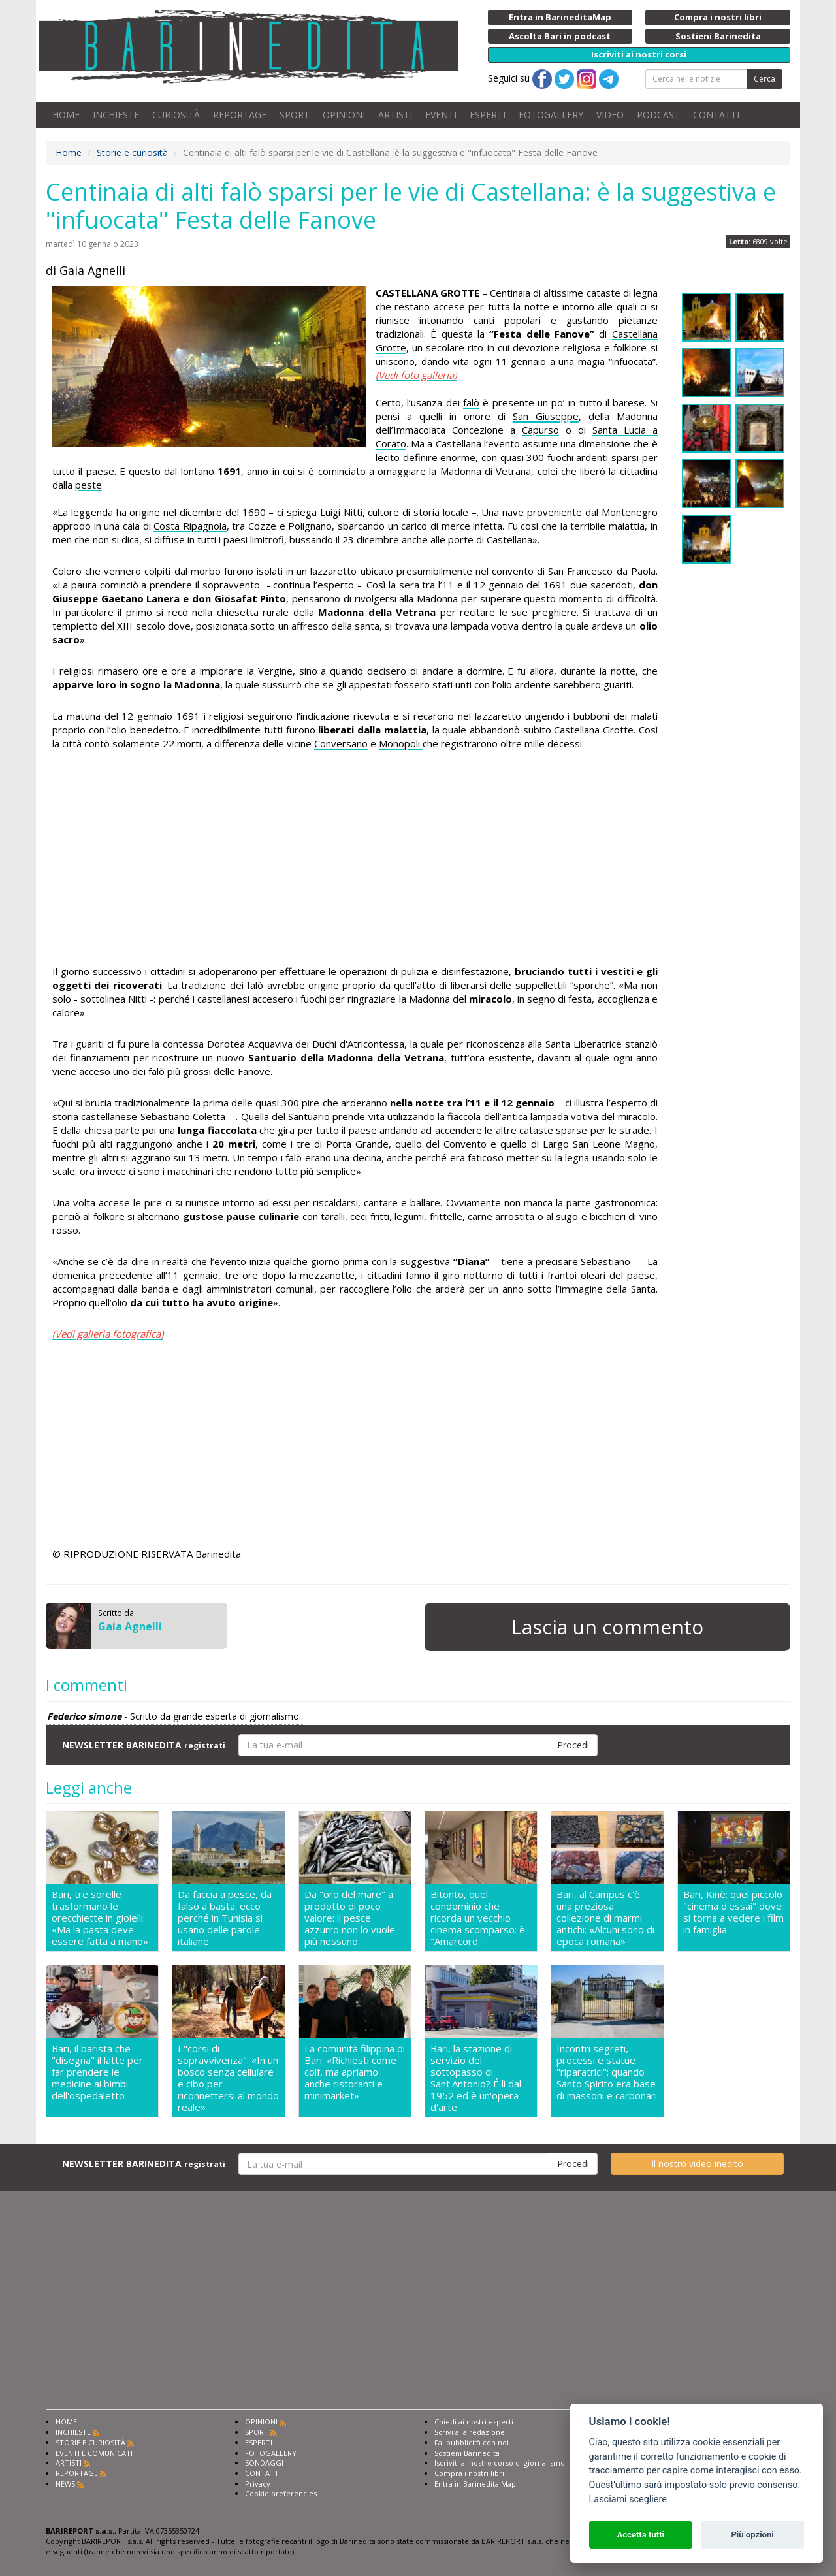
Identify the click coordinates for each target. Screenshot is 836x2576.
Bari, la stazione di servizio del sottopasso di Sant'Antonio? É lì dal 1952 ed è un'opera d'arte (475, 2077)
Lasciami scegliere (628, 2499)
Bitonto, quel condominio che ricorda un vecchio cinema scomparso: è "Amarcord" (477, 1917)
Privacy (257, 2483)
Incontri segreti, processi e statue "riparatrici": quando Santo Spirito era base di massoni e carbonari (606, 2072)
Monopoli (401, 743)
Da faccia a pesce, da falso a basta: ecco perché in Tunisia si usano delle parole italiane (225, 1917)
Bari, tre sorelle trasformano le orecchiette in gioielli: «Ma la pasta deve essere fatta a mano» (100, 1917)
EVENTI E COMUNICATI (94, 2453)
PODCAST (658, 114)
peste (88, 484)
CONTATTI (716, 114)
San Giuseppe (546, 416)
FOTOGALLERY (551, 114)
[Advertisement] (355, 859)
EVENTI (441, 114)
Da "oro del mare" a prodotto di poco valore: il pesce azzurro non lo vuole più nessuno (349, 1917)
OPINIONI (344, 114)
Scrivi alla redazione (469, 2432)
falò (471, 402)
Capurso (540, 429)
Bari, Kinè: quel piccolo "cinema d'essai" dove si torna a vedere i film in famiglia (733, 1912)
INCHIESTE (116, 114)
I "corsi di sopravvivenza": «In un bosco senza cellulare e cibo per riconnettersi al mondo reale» (228, 2077)
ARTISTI (395, 114)
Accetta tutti (640, 2534)
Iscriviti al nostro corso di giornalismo (499, 2463)
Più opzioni (752, 2534)
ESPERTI (488, 114)
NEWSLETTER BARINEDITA (143, 1745)
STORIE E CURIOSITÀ (90, 2442)
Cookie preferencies (281, 2493)
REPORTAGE (239, 114)
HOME (66, 114)
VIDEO (610, 114)
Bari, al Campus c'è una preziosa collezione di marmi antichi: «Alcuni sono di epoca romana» (605, 1917)
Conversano (341, 743)
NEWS (65, 2483)
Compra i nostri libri (469, 2473)
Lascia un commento (607, 1626)
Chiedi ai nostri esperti (473, 2421)
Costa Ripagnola (190, 525)
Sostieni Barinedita (467, 2453)
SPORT (295, 114)
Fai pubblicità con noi (471, 2442)
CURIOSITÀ (176, 114)
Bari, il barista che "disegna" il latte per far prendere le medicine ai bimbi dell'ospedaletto (97, 2072)
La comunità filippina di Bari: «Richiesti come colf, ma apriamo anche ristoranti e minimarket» (354, 2072)
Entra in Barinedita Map (475, 2483)
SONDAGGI (264, 2463)
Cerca (764, 78)
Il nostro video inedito (697, 2163)
